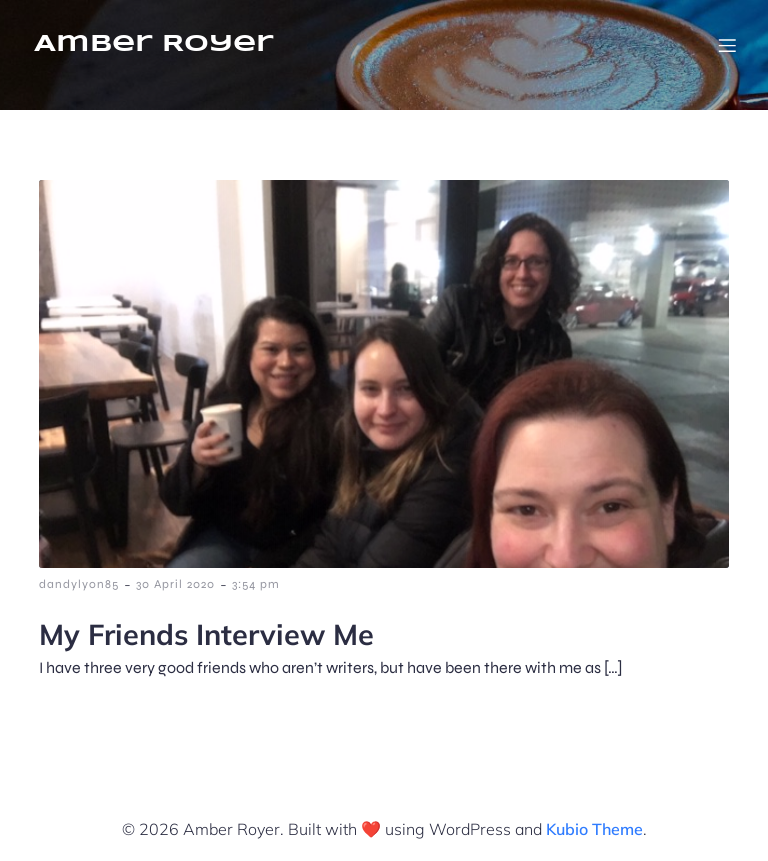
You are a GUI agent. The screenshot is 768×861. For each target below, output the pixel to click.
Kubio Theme (594, 829)
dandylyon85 (79, 584)
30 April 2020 (175, 584)
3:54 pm (256, 584)
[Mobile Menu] (727, 45)
